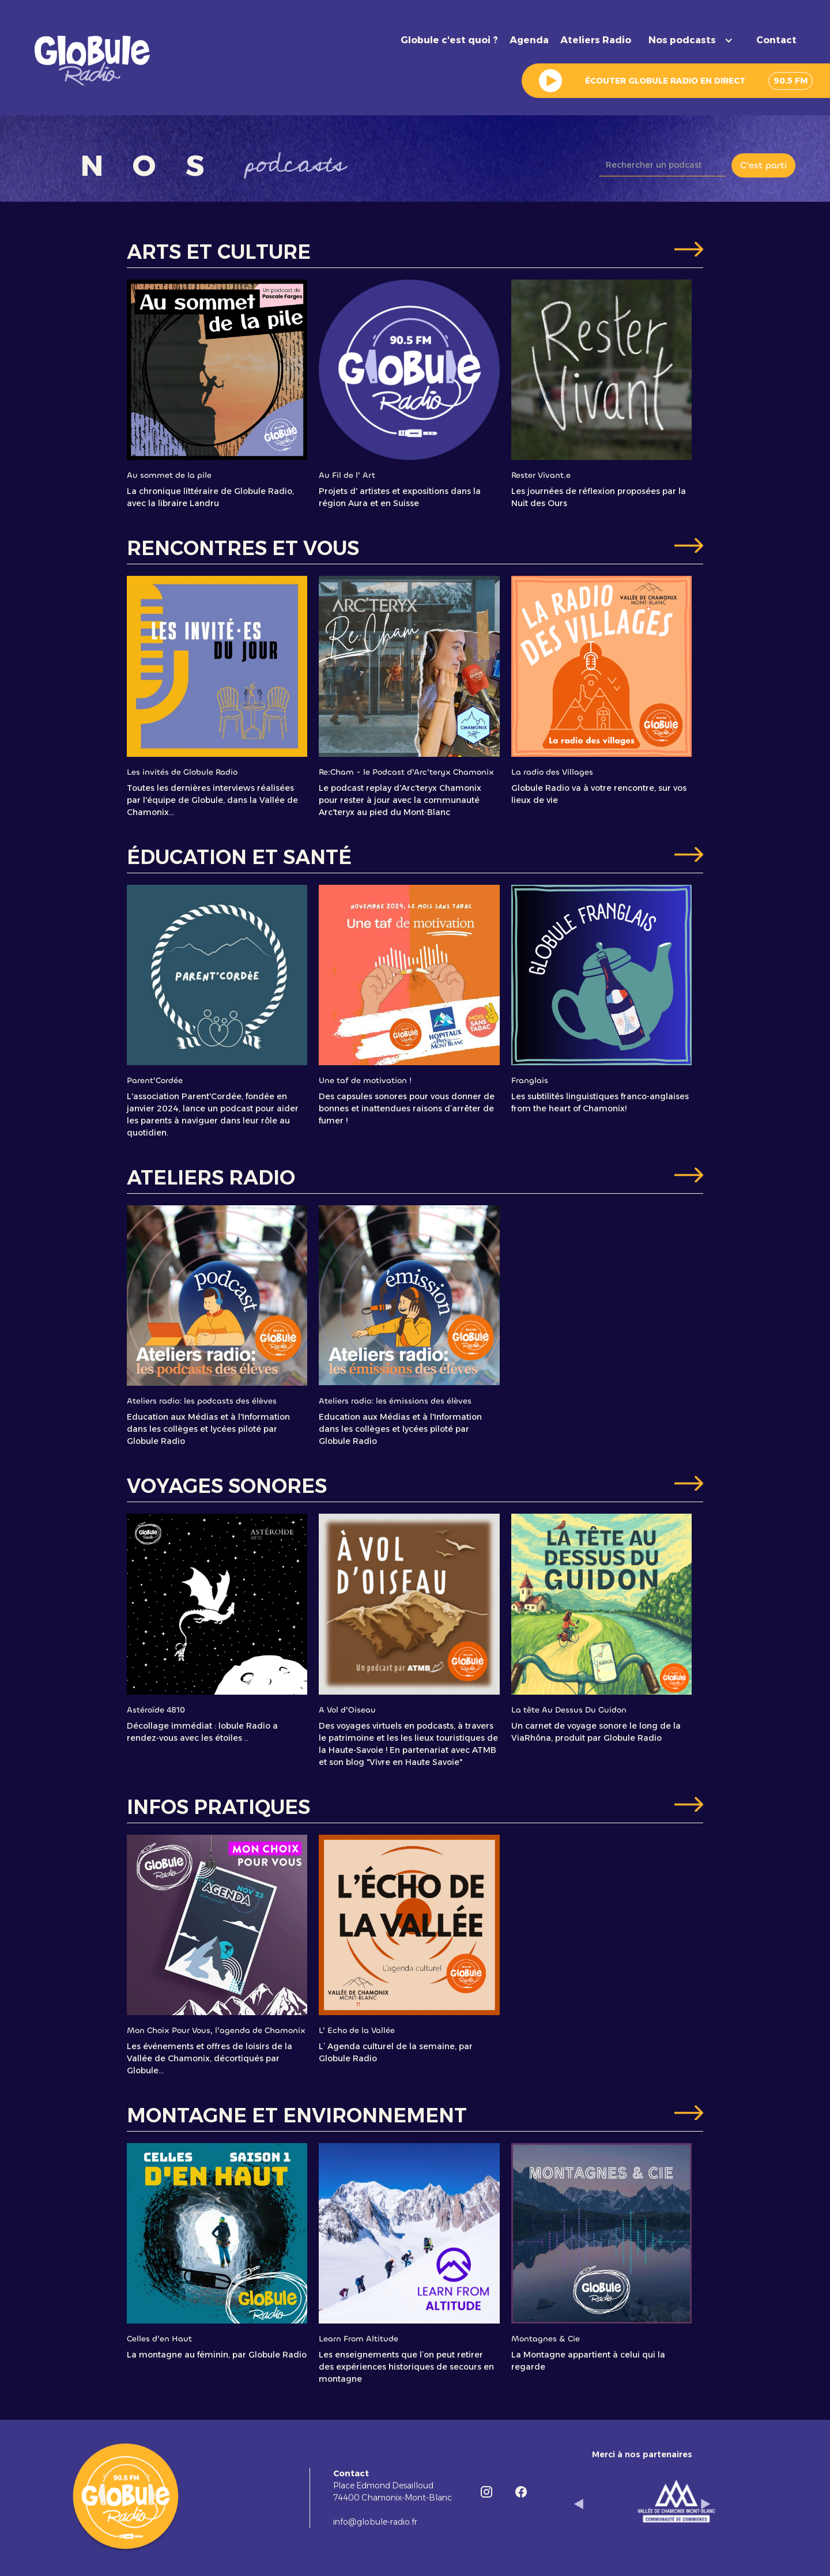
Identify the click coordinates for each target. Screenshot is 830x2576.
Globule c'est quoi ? (449, 40)
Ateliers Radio (595, 40)
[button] (694, 40)
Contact (776, 40)
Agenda (529, 40)
